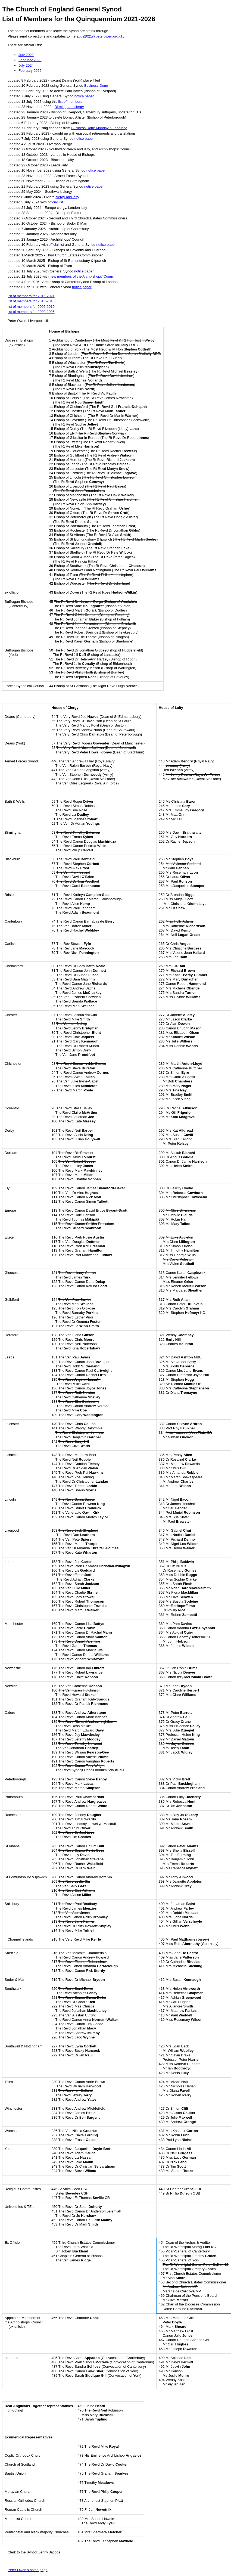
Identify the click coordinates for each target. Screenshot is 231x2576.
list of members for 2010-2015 (31, 301)
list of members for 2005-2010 (31, 307)
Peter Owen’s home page (27, 2570)
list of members (70, 102)
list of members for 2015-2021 (31, 296)
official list (55, 202)
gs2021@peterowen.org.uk (101, 36)
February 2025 (30, 71)
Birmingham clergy (69, 107)
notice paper (84, 96)
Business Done (96, 85)
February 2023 (30, 60)
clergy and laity (67, 197)
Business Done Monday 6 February (99, 128)
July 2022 (26, 55)
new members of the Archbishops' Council (83, 276)
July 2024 (26, 65)
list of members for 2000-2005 (31, 312)
